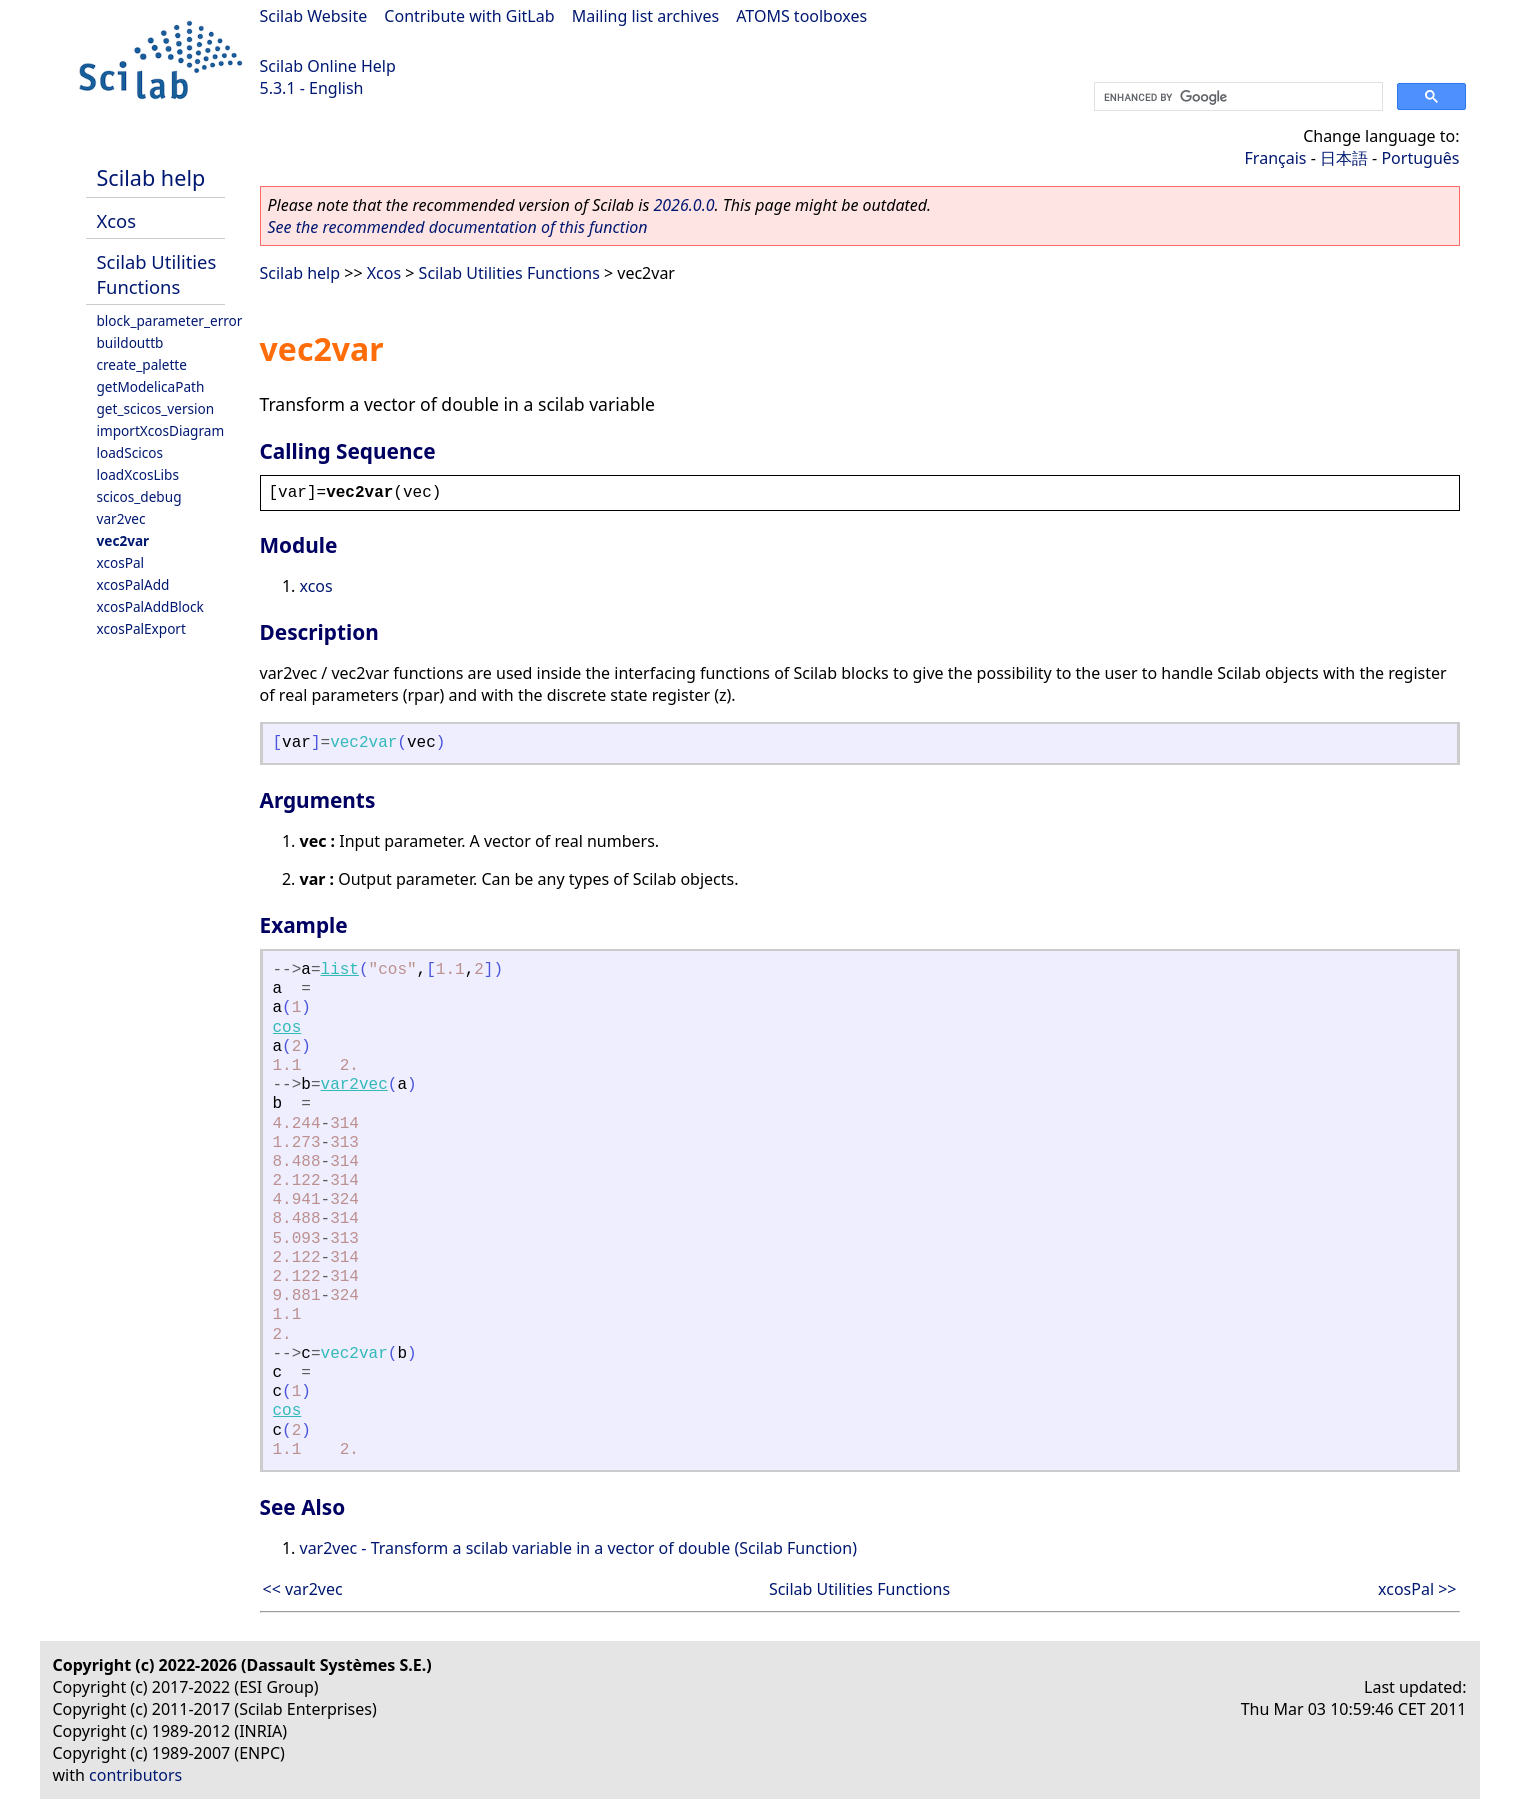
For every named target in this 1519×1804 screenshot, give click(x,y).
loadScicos (130, 452)
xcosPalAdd (133, 584)
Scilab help (151, 177)
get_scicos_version (156, 408)
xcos (316, 586)
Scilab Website (314, 16)
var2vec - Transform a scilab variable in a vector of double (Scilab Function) (578, 1548)
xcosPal (121, 562)
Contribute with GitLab (469, 16)
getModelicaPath (151, 386)
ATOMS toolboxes (801, 16)
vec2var (123, 540)
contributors (135, 1775)
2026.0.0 (683, 205)
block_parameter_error (170, 320)
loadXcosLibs (138, 474)
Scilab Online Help (328, 66)
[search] (1236, 97)
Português (1420, 158)
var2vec (121, 518)
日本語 (1344, 158)
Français (1276, 158)
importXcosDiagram (161, 430)
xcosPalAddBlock (150, 606)
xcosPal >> (1417, 1589)
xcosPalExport (141, 628)
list (340, 970)
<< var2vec (303, 1589)
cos (287, 1028)
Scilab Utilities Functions (157, 274)
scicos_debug (139, 496)
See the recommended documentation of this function (458, 227)
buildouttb (130, 342)
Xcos (117, 220)
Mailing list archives (645, 16)
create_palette (142, 364)
